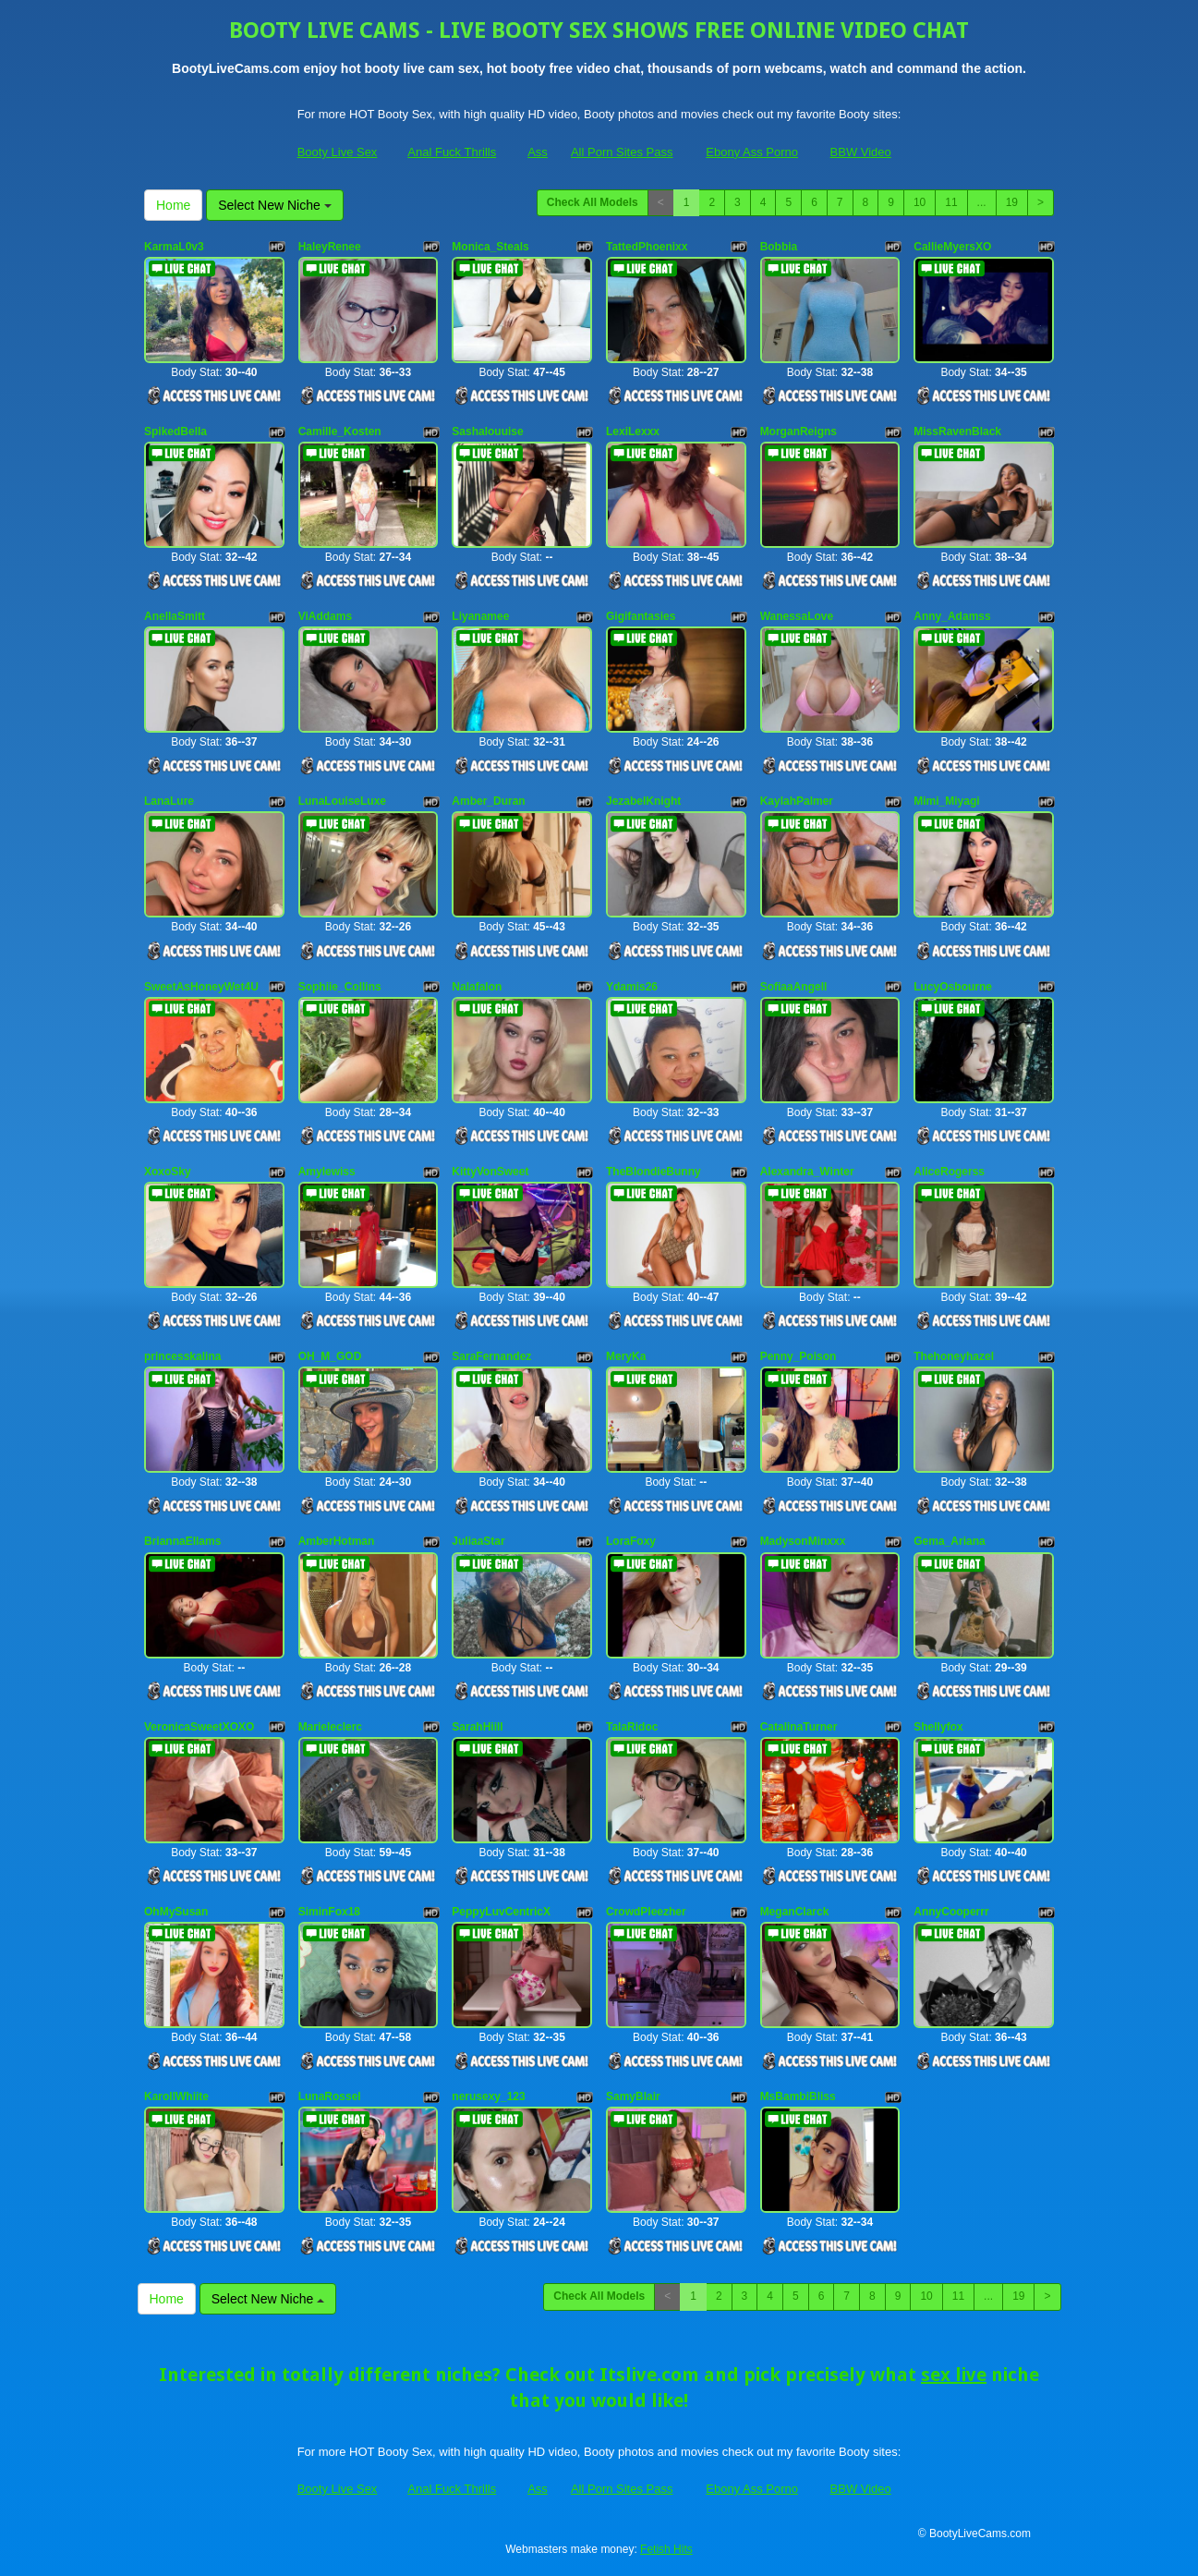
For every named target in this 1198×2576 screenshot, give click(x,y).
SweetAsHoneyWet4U (201, 986)
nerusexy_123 (488, 2096)
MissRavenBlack (957, 431)
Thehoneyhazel (954, 1356)
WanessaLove (797, 616)
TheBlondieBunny (653, 1171)
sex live (953, 2374)
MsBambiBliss (798, 2096)
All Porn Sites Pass (622, 152)
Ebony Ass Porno (752, 152)
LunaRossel (329, 2096)
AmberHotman (336, 1541)
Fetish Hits (666, 2549)
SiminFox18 (329, 1911)
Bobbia (779, 246)
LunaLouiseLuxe (342, 801)
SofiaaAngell (794, 986)
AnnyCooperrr (951, 1911)
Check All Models (592, 202)
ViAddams (325, 616)
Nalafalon (477, 986)
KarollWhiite (176, 2096)
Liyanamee (480, 616)
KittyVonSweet (490, 1171)
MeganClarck (794, 1911)
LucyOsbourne (953, 986)
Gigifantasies (640, 616)
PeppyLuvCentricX (501, 1911)
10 (920, 202)
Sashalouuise (487, 431)
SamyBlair (633, 2096)
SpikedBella (175, 431)
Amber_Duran (488, 801)
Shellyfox (938, 1726)
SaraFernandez (491, 1356)
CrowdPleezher (646, 1911)
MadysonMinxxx (803, 1541)
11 (951, 202)
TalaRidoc (632, 1726)
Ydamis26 (632, 986)
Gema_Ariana (949, 1541)
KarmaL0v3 (174, 246)
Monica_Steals (490, 246)
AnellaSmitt (174, 616)
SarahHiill (477, 1726)
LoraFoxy (631, 1541)
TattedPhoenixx (646, 246)
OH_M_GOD (330, 1356)
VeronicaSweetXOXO (199, 1726)
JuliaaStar (478, 1541)
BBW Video (860, 152)
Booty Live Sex (337, 152)
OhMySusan (176, 1911)
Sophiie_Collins (339, 986)
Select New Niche (274, 205)
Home (173, 205)
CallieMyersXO (952, 246)
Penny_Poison (798, 1356)
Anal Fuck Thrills (451, 152)
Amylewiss (327, 1171)
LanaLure (169, 801)
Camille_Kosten (339, 431)
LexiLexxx (633, 431)
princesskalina (182, 1356)
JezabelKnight (643, 801)
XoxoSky (167, 1171)
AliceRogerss (949, 1171)
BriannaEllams (182, 1541)
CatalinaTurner (799, 1726)
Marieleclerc (330, 1726)
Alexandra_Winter (807, 1171)
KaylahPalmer (796, 801)
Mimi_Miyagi (946, 801)
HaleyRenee (329, 246)
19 (1012, 202)
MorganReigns (798, 431)
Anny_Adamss (952, 616)
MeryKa (626, 1356)
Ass (537, 152)
